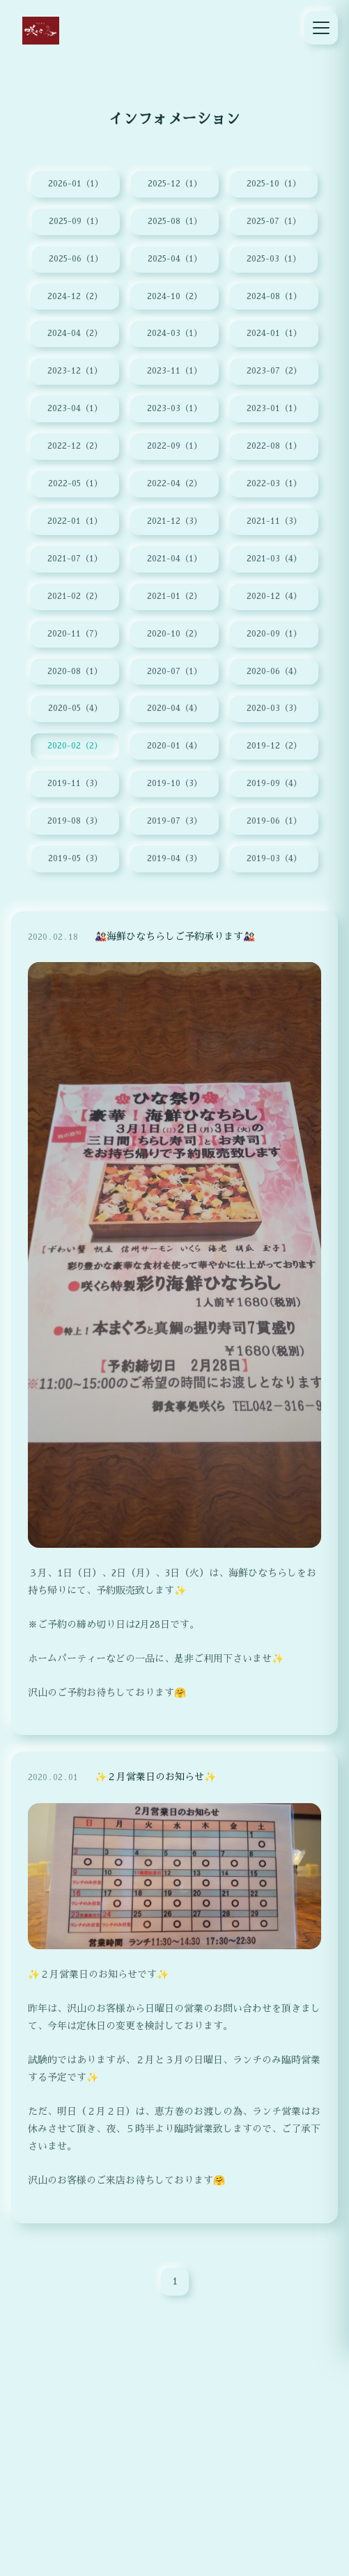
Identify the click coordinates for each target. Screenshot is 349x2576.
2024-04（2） (74, 334)
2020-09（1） (274, 635)
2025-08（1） (175, 222)
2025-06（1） (76, 259)
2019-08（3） (74, 823)
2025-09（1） (76, 222)
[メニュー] (321, 28)
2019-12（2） (274, 748)
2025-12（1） (175, 184)
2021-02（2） (74, 597)
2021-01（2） (174, 597)
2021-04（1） (174, 560)
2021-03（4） (274, 560)
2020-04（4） (174, 710)
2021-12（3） (174, 522)
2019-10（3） (174, 786)
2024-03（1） (174, 334)
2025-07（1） (274, 222)
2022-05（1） (75, 485)
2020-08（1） (74, 673)
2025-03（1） (274, 259)
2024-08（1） (274, 297)
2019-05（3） (75, 861)
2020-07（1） (174, 673)
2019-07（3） (174, 823)
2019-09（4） (274, 786)
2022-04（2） (174, 485)
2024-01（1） (274, 334)
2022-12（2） (74, 447)
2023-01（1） (274, 410)
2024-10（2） (174, 297)
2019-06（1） (274, 823)
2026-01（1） (75, 184)
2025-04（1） (175, 259)
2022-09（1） (174, 447)
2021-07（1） (74, 560)
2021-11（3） (274, 522)
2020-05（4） (75, 710)
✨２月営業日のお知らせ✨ (155, 1785)
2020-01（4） (174, 748)
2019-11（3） (74, 786)
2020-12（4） (274, 597)
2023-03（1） (174, 410)
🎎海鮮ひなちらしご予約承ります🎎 (175, 944)
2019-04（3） (174, 861)
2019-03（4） (274, 861)
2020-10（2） (174, 635)
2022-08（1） (274, 447)
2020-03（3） (274, 710)
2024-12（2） (74, 297)
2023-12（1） (74, 372)
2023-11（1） (174, 372)
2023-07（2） (274, 372)
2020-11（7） (74, 635)
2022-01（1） (74, 522)
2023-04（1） (74, 410)
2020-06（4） (274, 673)
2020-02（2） (74, 748)
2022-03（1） (274, 485)
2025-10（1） (274, 184)
